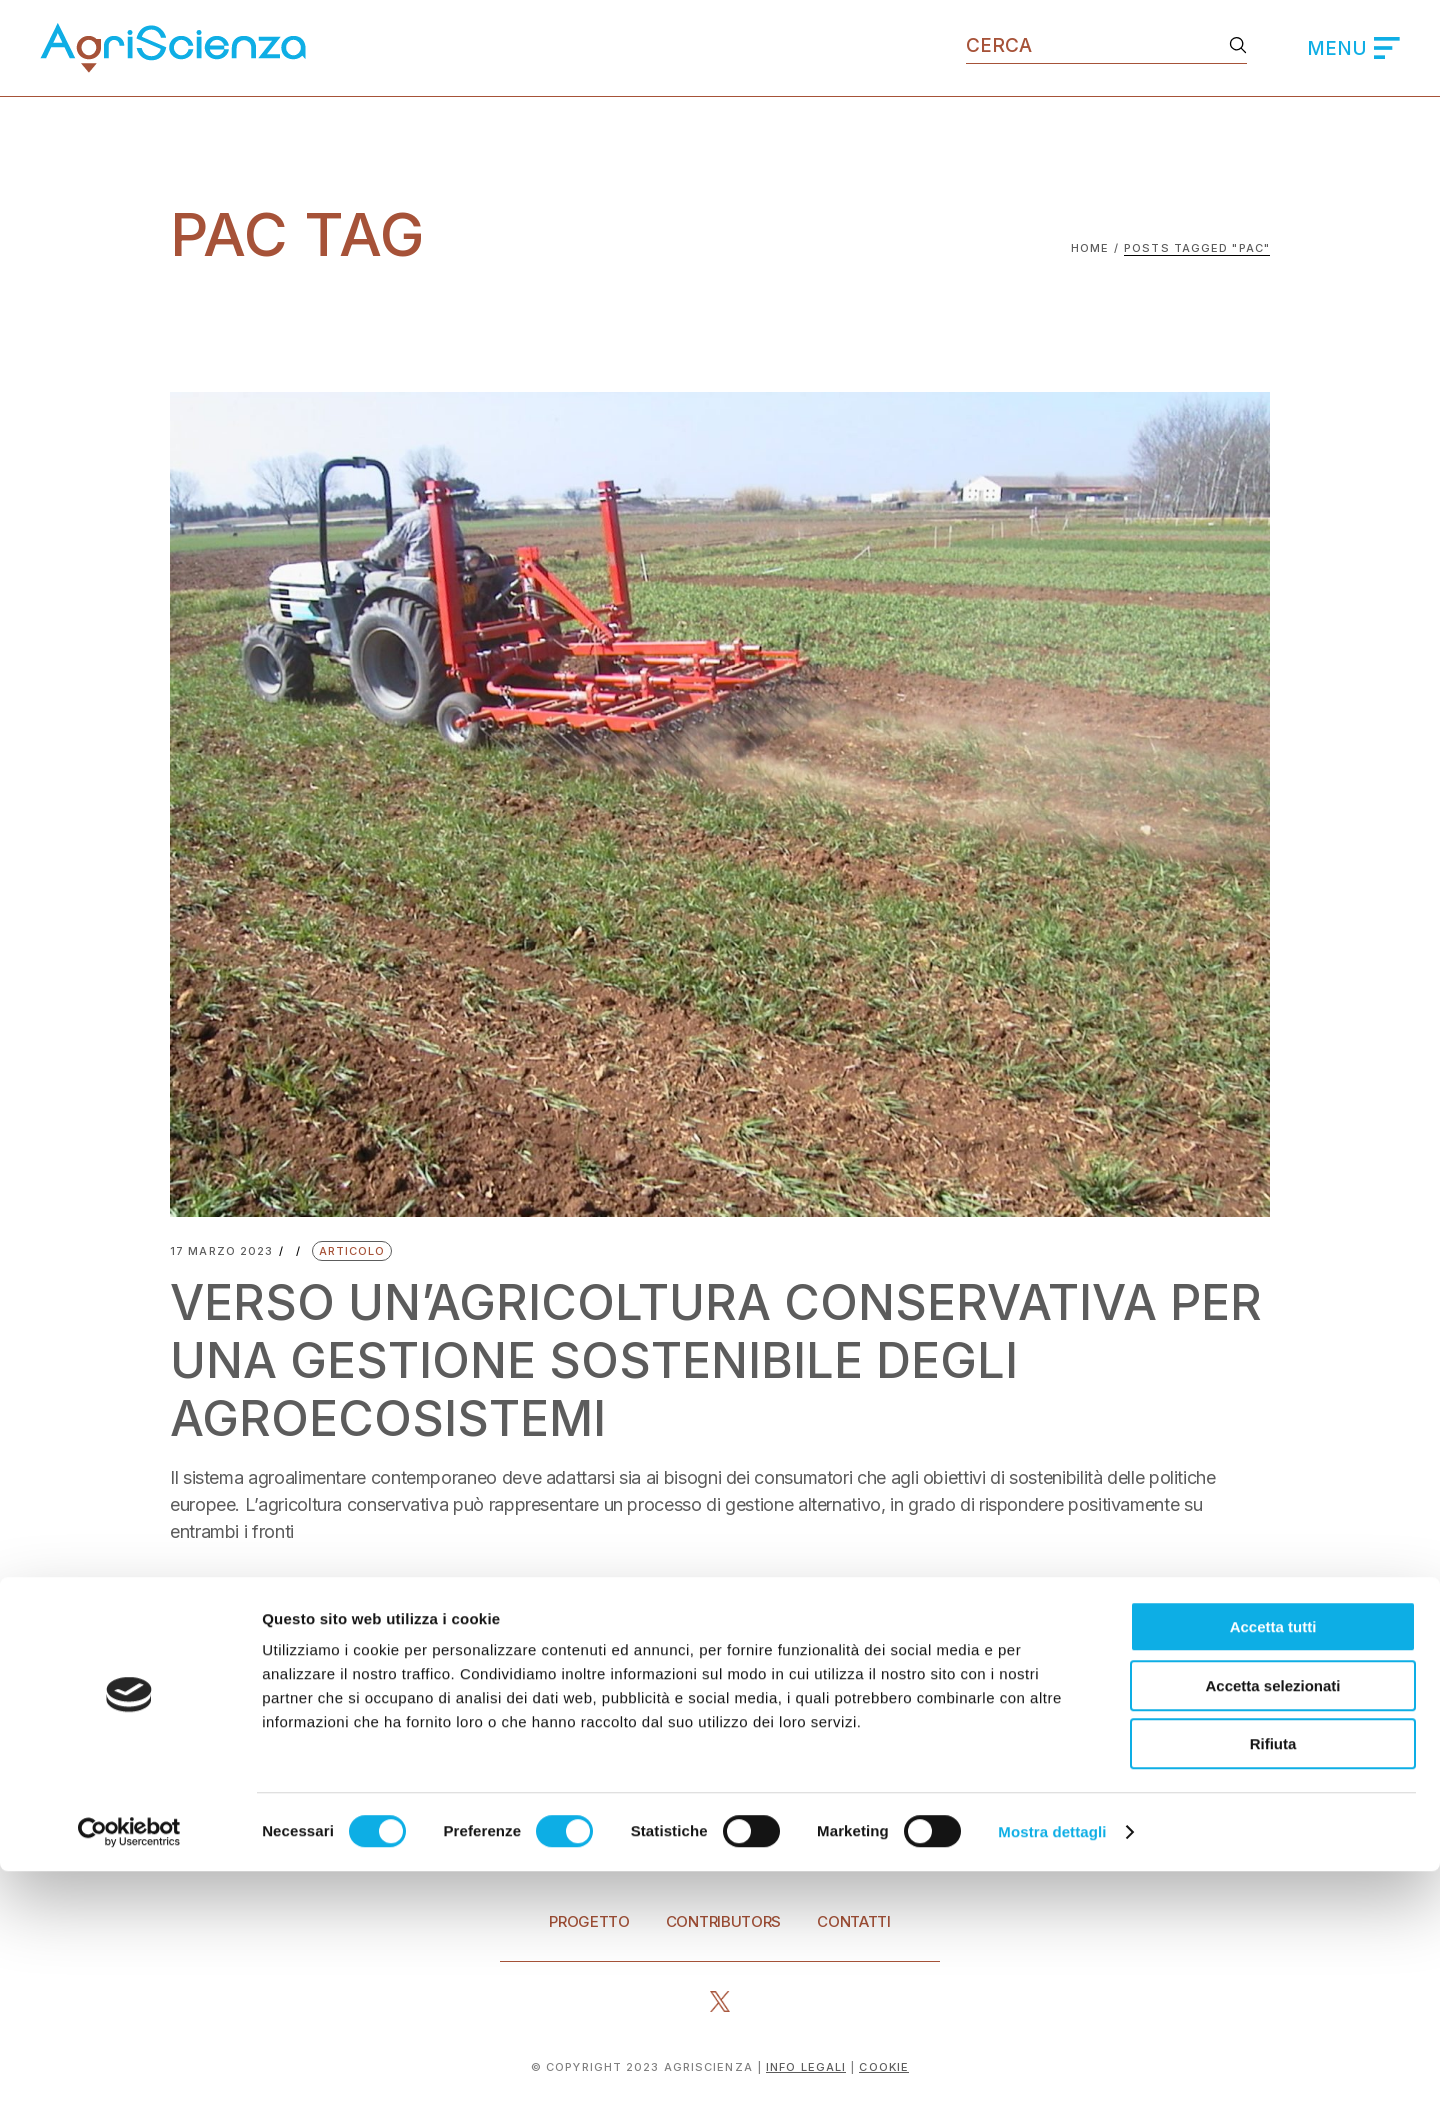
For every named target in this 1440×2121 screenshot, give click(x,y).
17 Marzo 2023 (221, 1251)
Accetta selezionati (1272, 1935)
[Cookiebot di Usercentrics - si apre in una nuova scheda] (129, 2082)
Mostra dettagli (1052, 2081)
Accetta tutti (1273, 1876)
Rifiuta (1273, 1993)
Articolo (352, 1251)
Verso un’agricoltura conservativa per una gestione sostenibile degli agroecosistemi (674, 1360)
